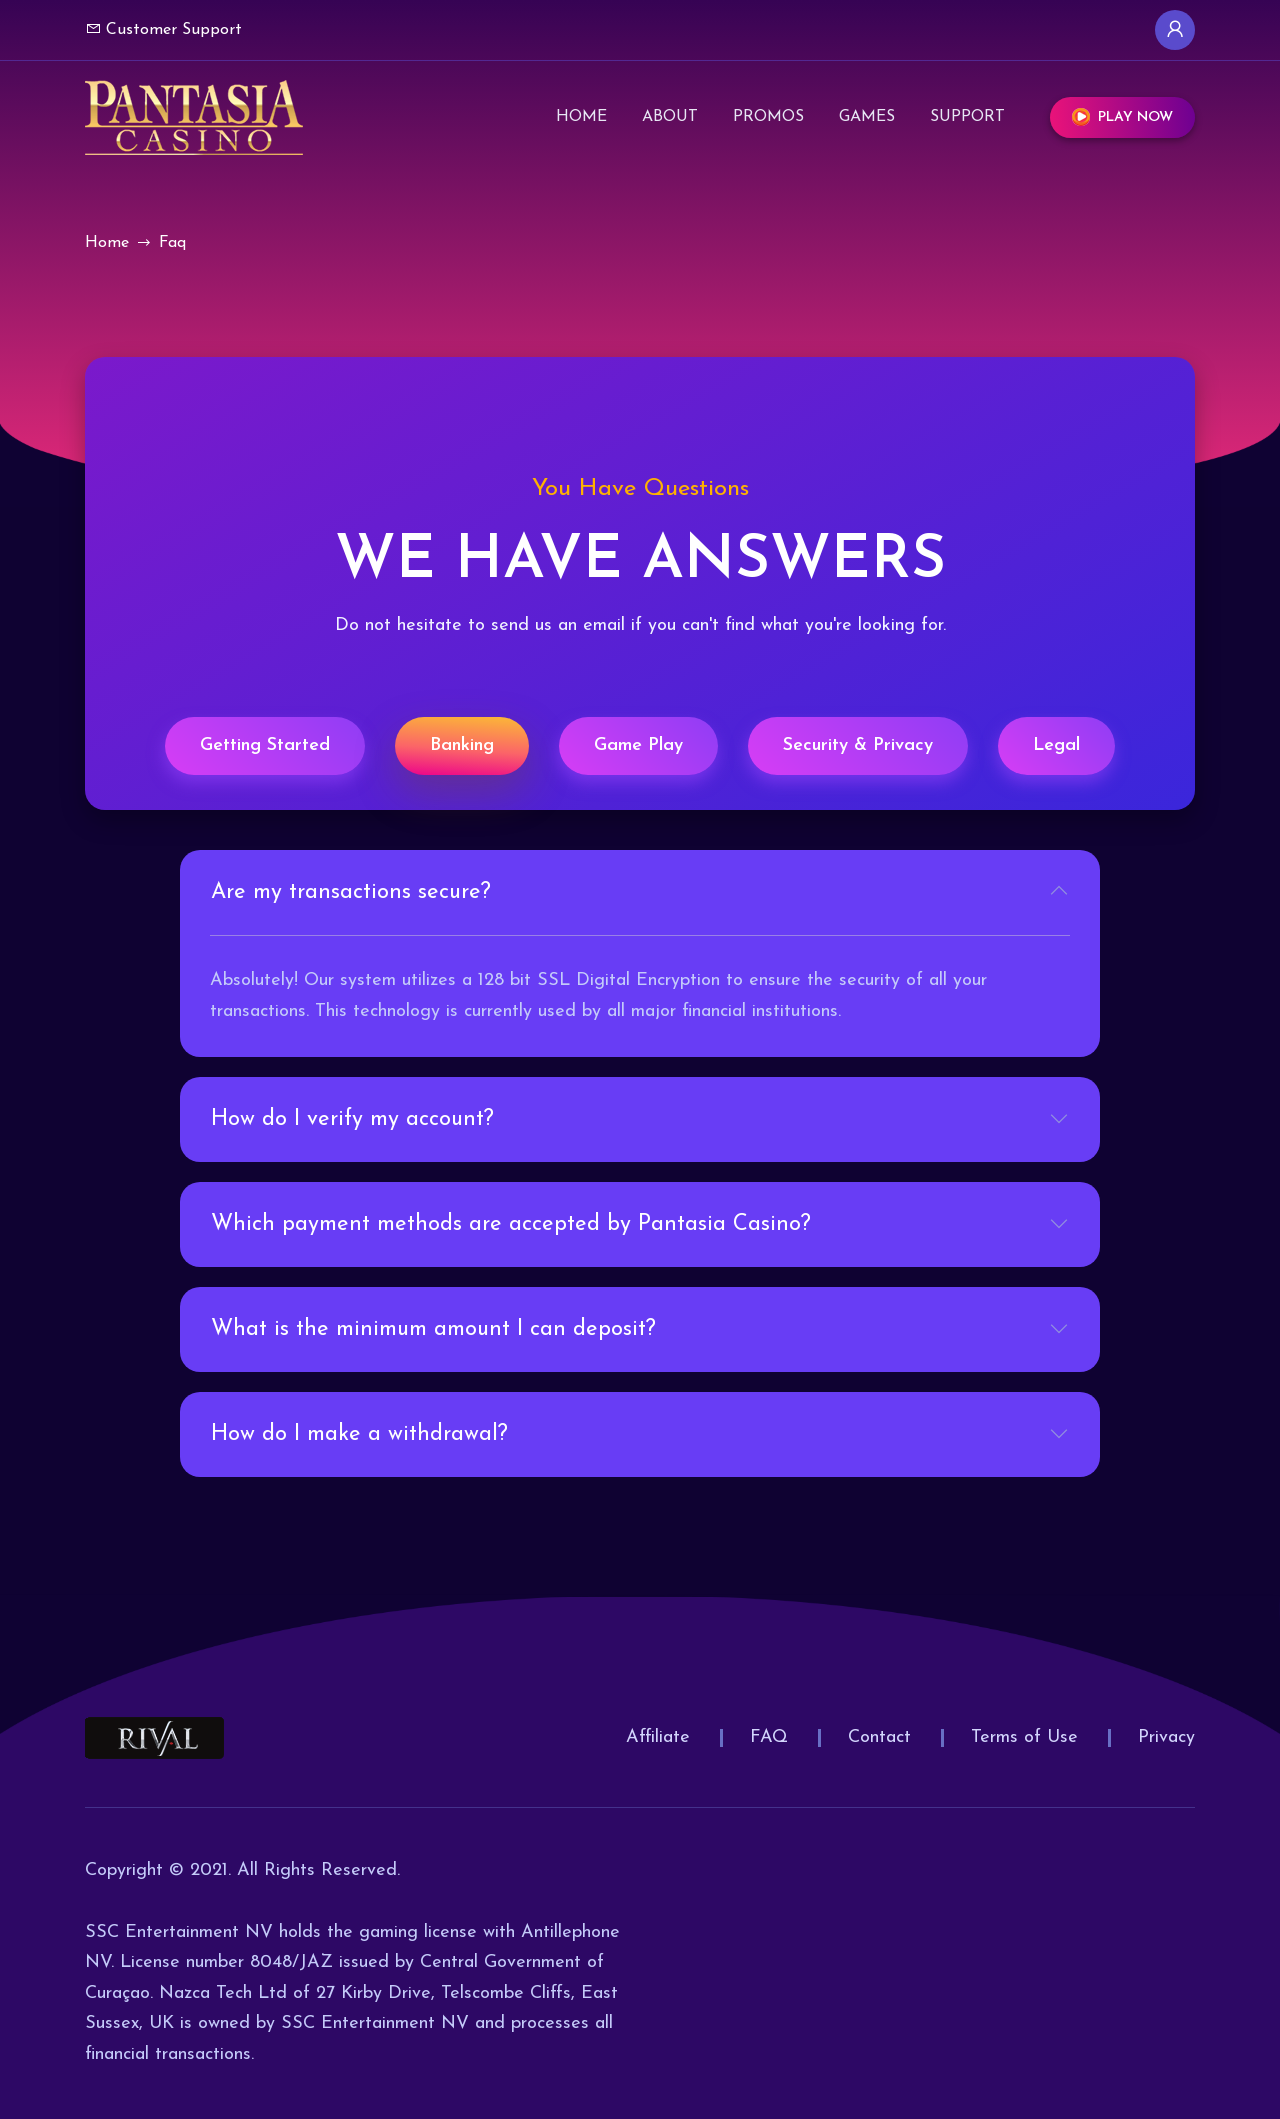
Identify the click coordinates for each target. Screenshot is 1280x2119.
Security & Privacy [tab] (858, 745)
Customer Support (163, 29)
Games (867, 116)
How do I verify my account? (352, 1119)
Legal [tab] (1056, 745)
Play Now (1122, 117)
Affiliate (658, 1737)
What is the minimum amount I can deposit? (433, 1329)
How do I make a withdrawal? (359, 1434)
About (670, 116)
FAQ (769, 1737)
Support (967, 116)
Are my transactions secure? (351, 892)
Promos (768, 116)
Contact (879, 1737)
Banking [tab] (462, 745)
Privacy (1166, 1737)
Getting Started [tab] (265, 745)
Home (581, 116)
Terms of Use (1024, 1737)
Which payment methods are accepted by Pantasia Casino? (511, 1224)
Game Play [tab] (638, 745)
